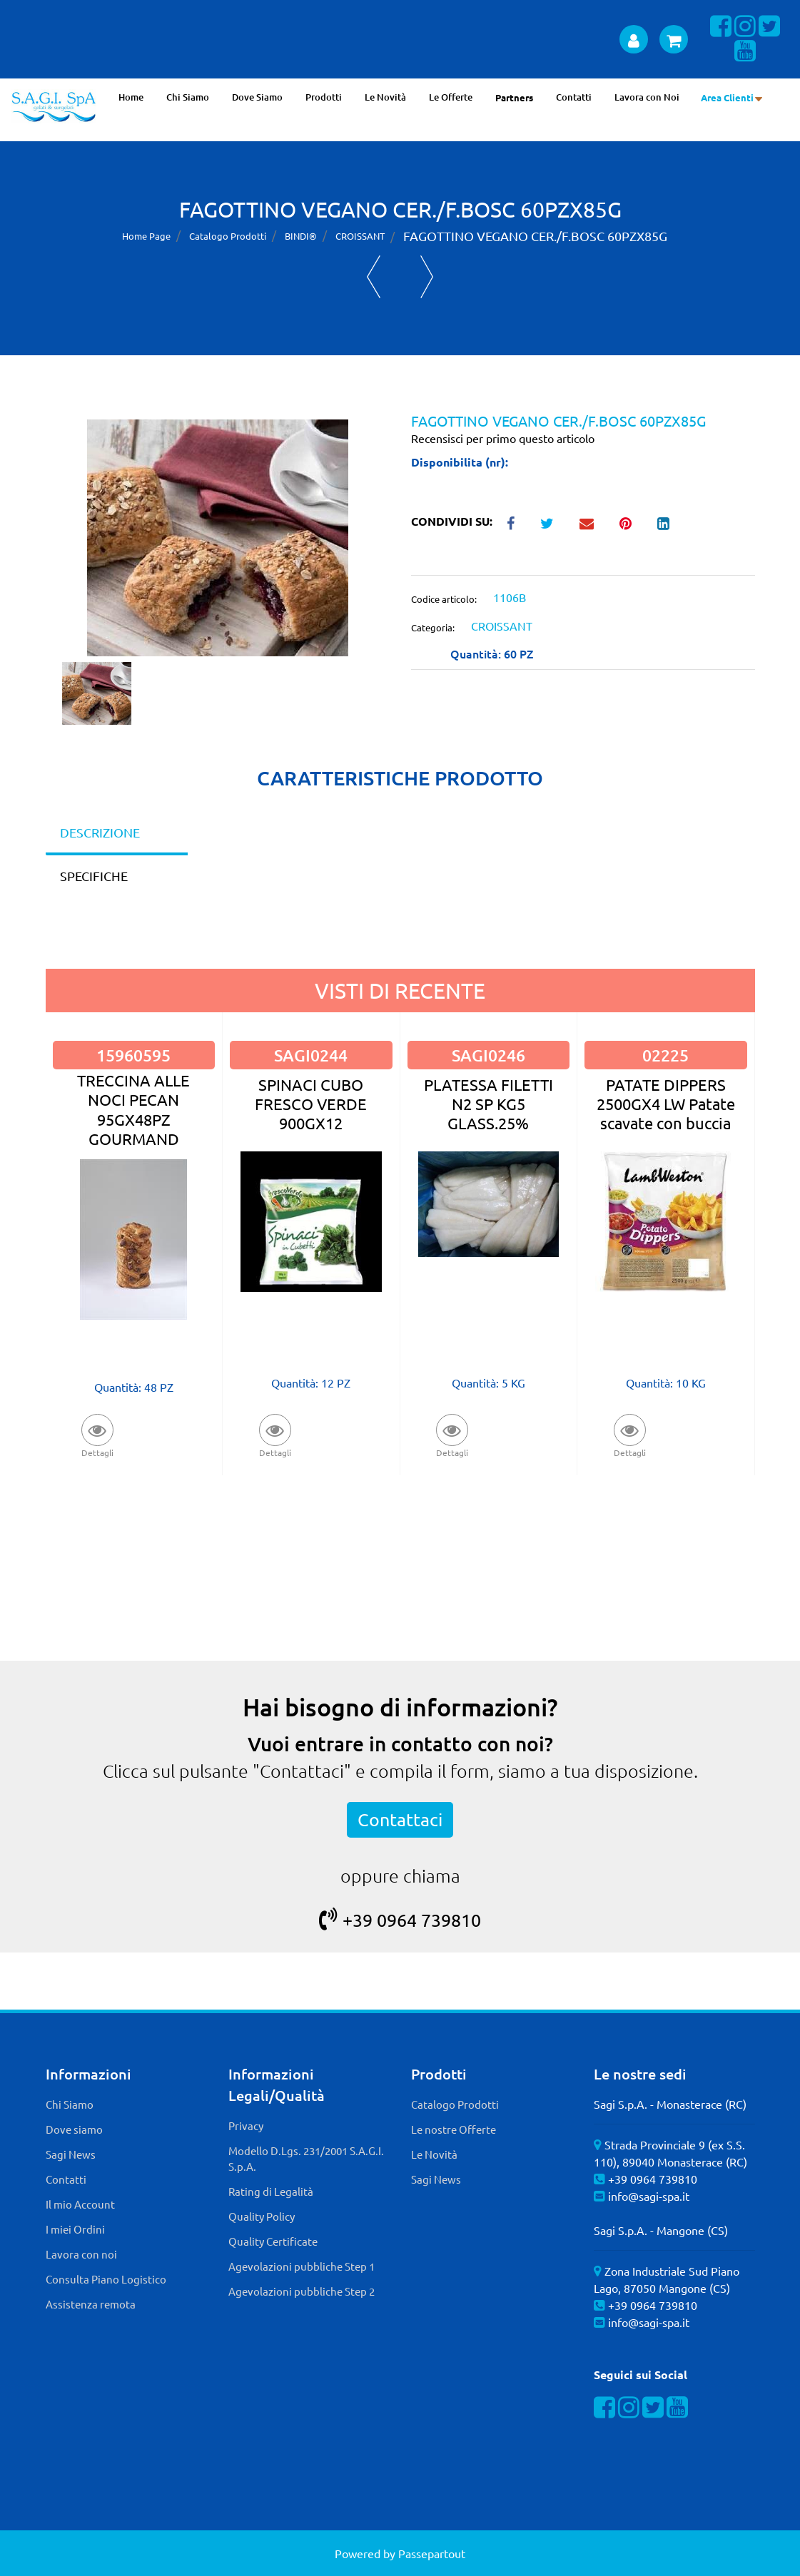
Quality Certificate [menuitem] (273, 2241)
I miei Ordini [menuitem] (75, 2229)
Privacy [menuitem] (245, 2125)
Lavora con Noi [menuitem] (646, 97)
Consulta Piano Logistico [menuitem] (106, 2279)
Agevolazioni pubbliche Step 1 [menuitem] (301, 2266)
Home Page (146, 236)
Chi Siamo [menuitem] (187, 97)
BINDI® (301, 236)
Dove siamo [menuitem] (74, 2129)
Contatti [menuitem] (574, 97)
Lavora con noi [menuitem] (81, 2254)
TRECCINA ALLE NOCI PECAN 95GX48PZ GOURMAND (133, 1109)
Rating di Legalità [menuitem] (270, 2191)
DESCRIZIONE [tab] (100, 832)
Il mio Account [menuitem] (80, 2204)
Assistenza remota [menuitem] (91, 2304)
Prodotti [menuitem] (323, 97)
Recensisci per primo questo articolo (502, 438)
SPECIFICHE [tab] (94, 875)
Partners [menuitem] (514, 97)
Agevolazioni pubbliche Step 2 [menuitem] (301, 2291)
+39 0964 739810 (400, 1920)
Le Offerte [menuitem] (450, 97)
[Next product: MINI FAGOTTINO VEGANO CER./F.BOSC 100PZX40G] (427, 276)
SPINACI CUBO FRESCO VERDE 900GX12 (311, 1104)
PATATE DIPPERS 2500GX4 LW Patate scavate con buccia (666, 1104)
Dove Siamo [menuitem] (257, 97)
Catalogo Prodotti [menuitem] (455, 2104)
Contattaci (400, 1819)
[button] (217, 536)
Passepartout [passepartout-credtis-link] (431, 2553)
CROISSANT (360, 236)
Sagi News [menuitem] (71, 2154)
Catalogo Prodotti (227, 236)
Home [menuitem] (130, 97)
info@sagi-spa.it (648, 2196)
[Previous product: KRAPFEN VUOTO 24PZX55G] (374, 276)
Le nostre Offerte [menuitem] (453, 2129)
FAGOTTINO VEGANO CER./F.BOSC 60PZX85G (535, 235)
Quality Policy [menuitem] (261, 2216)
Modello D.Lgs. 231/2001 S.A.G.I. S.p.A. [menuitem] (306, 2159)
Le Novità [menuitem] (385, 97)
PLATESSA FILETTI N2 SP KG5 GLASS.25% (488, 1104)
